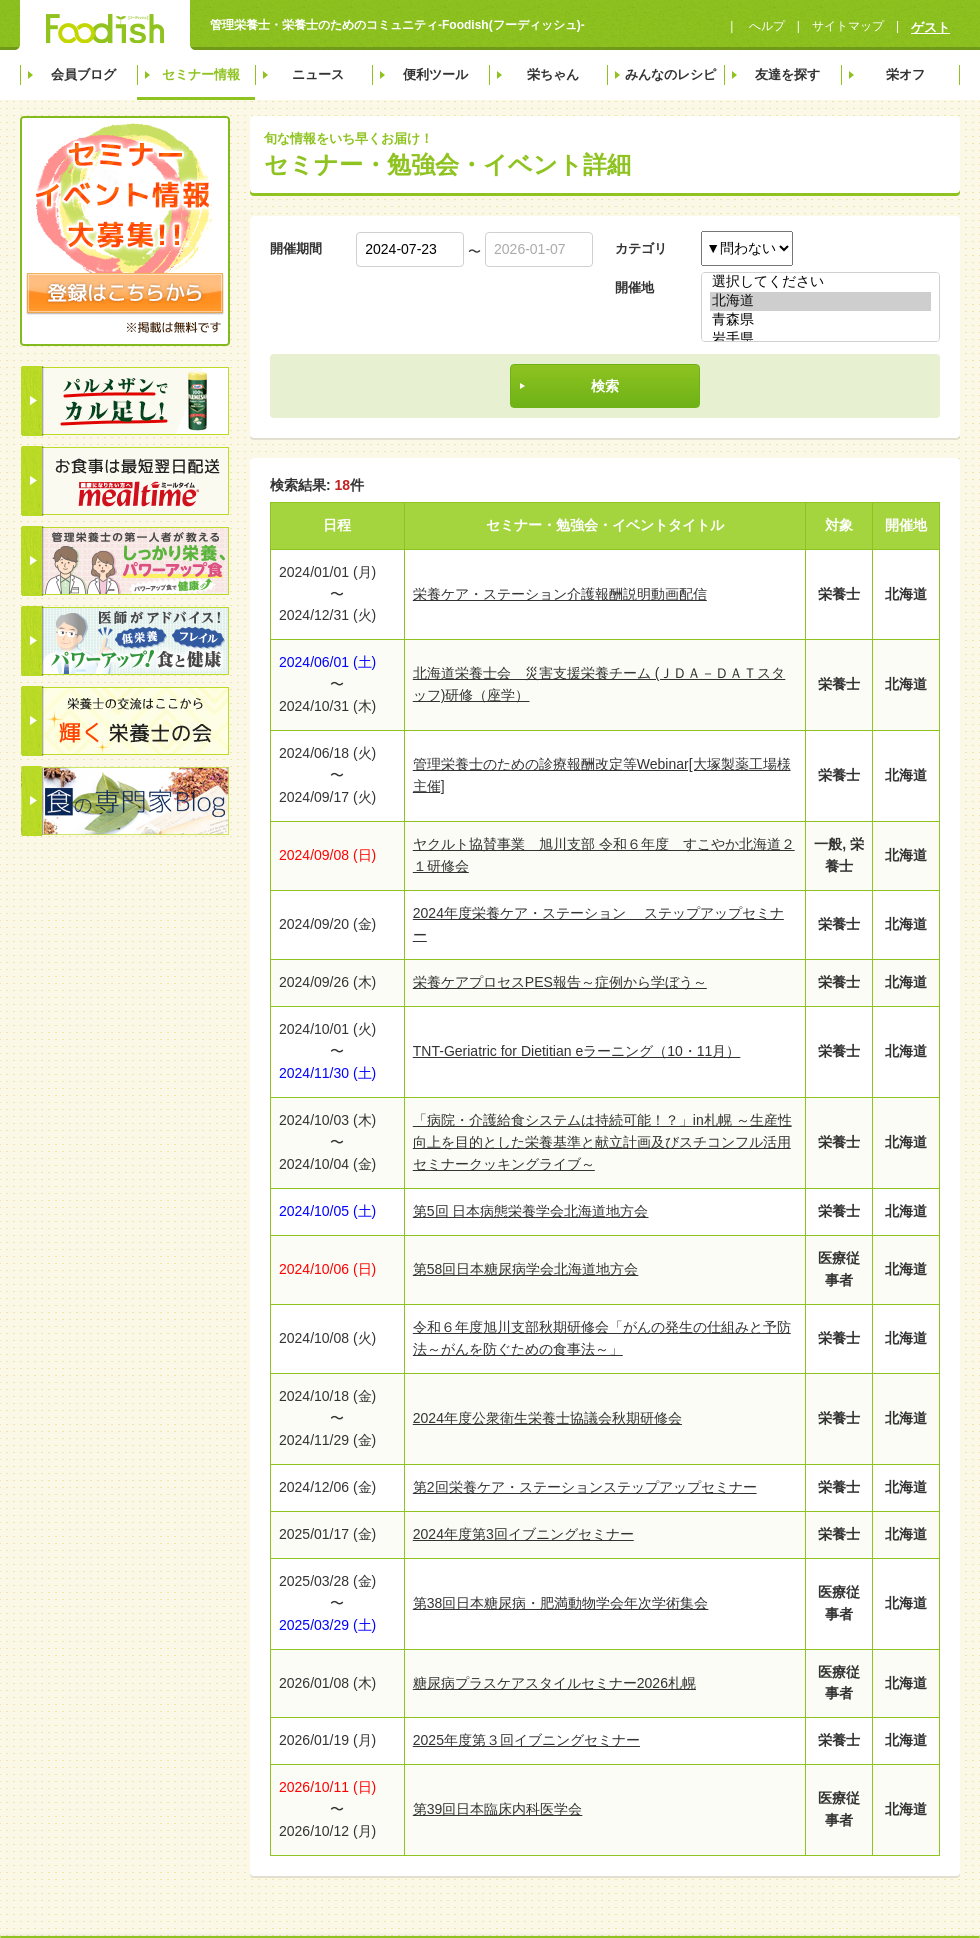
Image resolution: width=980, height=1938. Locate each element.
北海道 (820, 301)
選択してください (820, 282)
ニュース (318, 74)
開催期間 (296, 248)
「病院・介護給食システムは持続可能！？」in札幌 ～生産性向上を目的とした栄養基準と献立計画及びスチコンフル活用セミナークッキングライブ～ (602, 1142)
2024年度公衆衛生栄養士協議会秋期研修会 (547, 1418)
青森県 (820, 320)
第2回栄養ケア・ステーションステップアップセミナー (585, 1487)
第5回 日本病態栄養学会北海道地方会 (531, 1211)
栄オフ (905, 74)
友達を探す (787, 74)
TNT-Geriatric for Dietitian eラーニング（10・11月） (577, 1051)
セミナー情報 (201, 74)
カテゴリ (641, 248)
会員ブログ (83, 74)
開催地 (634, 287)
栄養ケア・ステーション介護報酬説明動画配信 (560, 594)
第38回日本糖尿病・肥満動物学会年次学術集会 (561, 1603)
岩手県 (820, 339)
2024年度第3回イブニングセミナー (523, 1534)
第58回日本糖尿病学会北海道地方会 (526, 1269)
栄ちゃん (553, 74)
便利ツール (435, 74)
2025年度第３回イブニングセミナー (526, 1740)
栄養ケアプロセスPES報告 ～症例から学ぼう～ (560, 982)
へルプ (764, 26)
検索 (605, 386)
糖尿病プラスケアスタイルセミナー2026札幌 (554, 1683)
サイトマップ (848, 26)
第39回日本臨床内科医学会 (498, 1809)
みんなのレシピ (670, 74)
